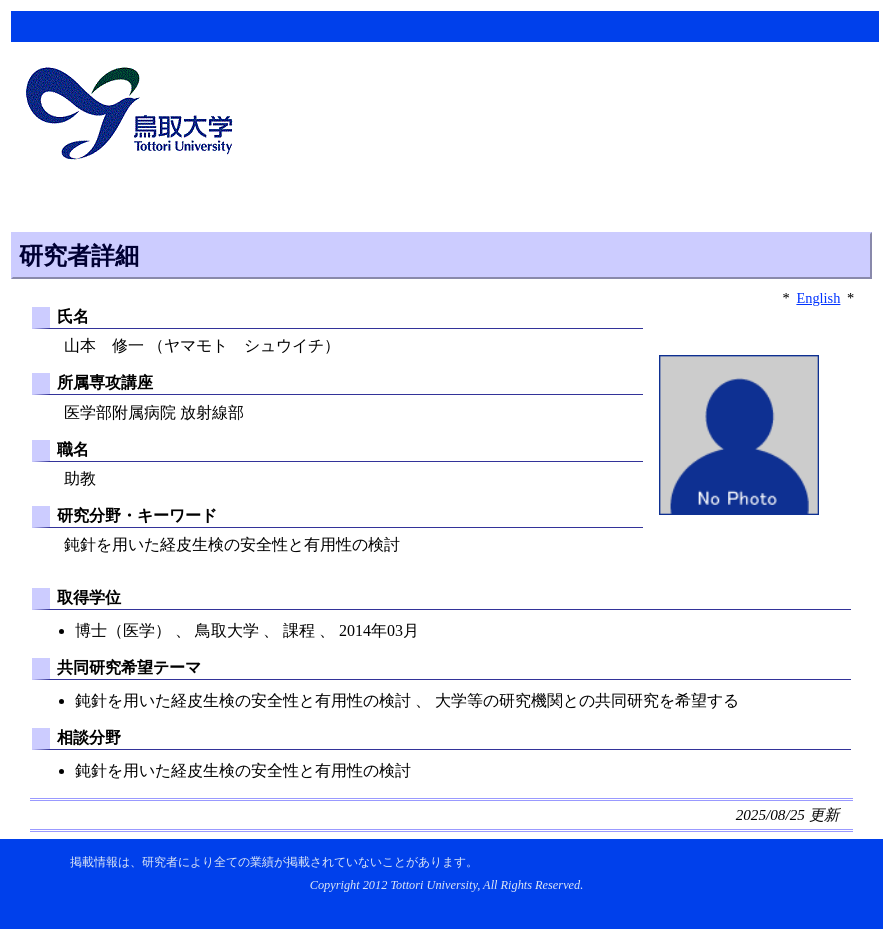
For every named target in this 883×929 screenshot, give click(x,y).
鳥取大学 (135, 116)
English (818, 298)
